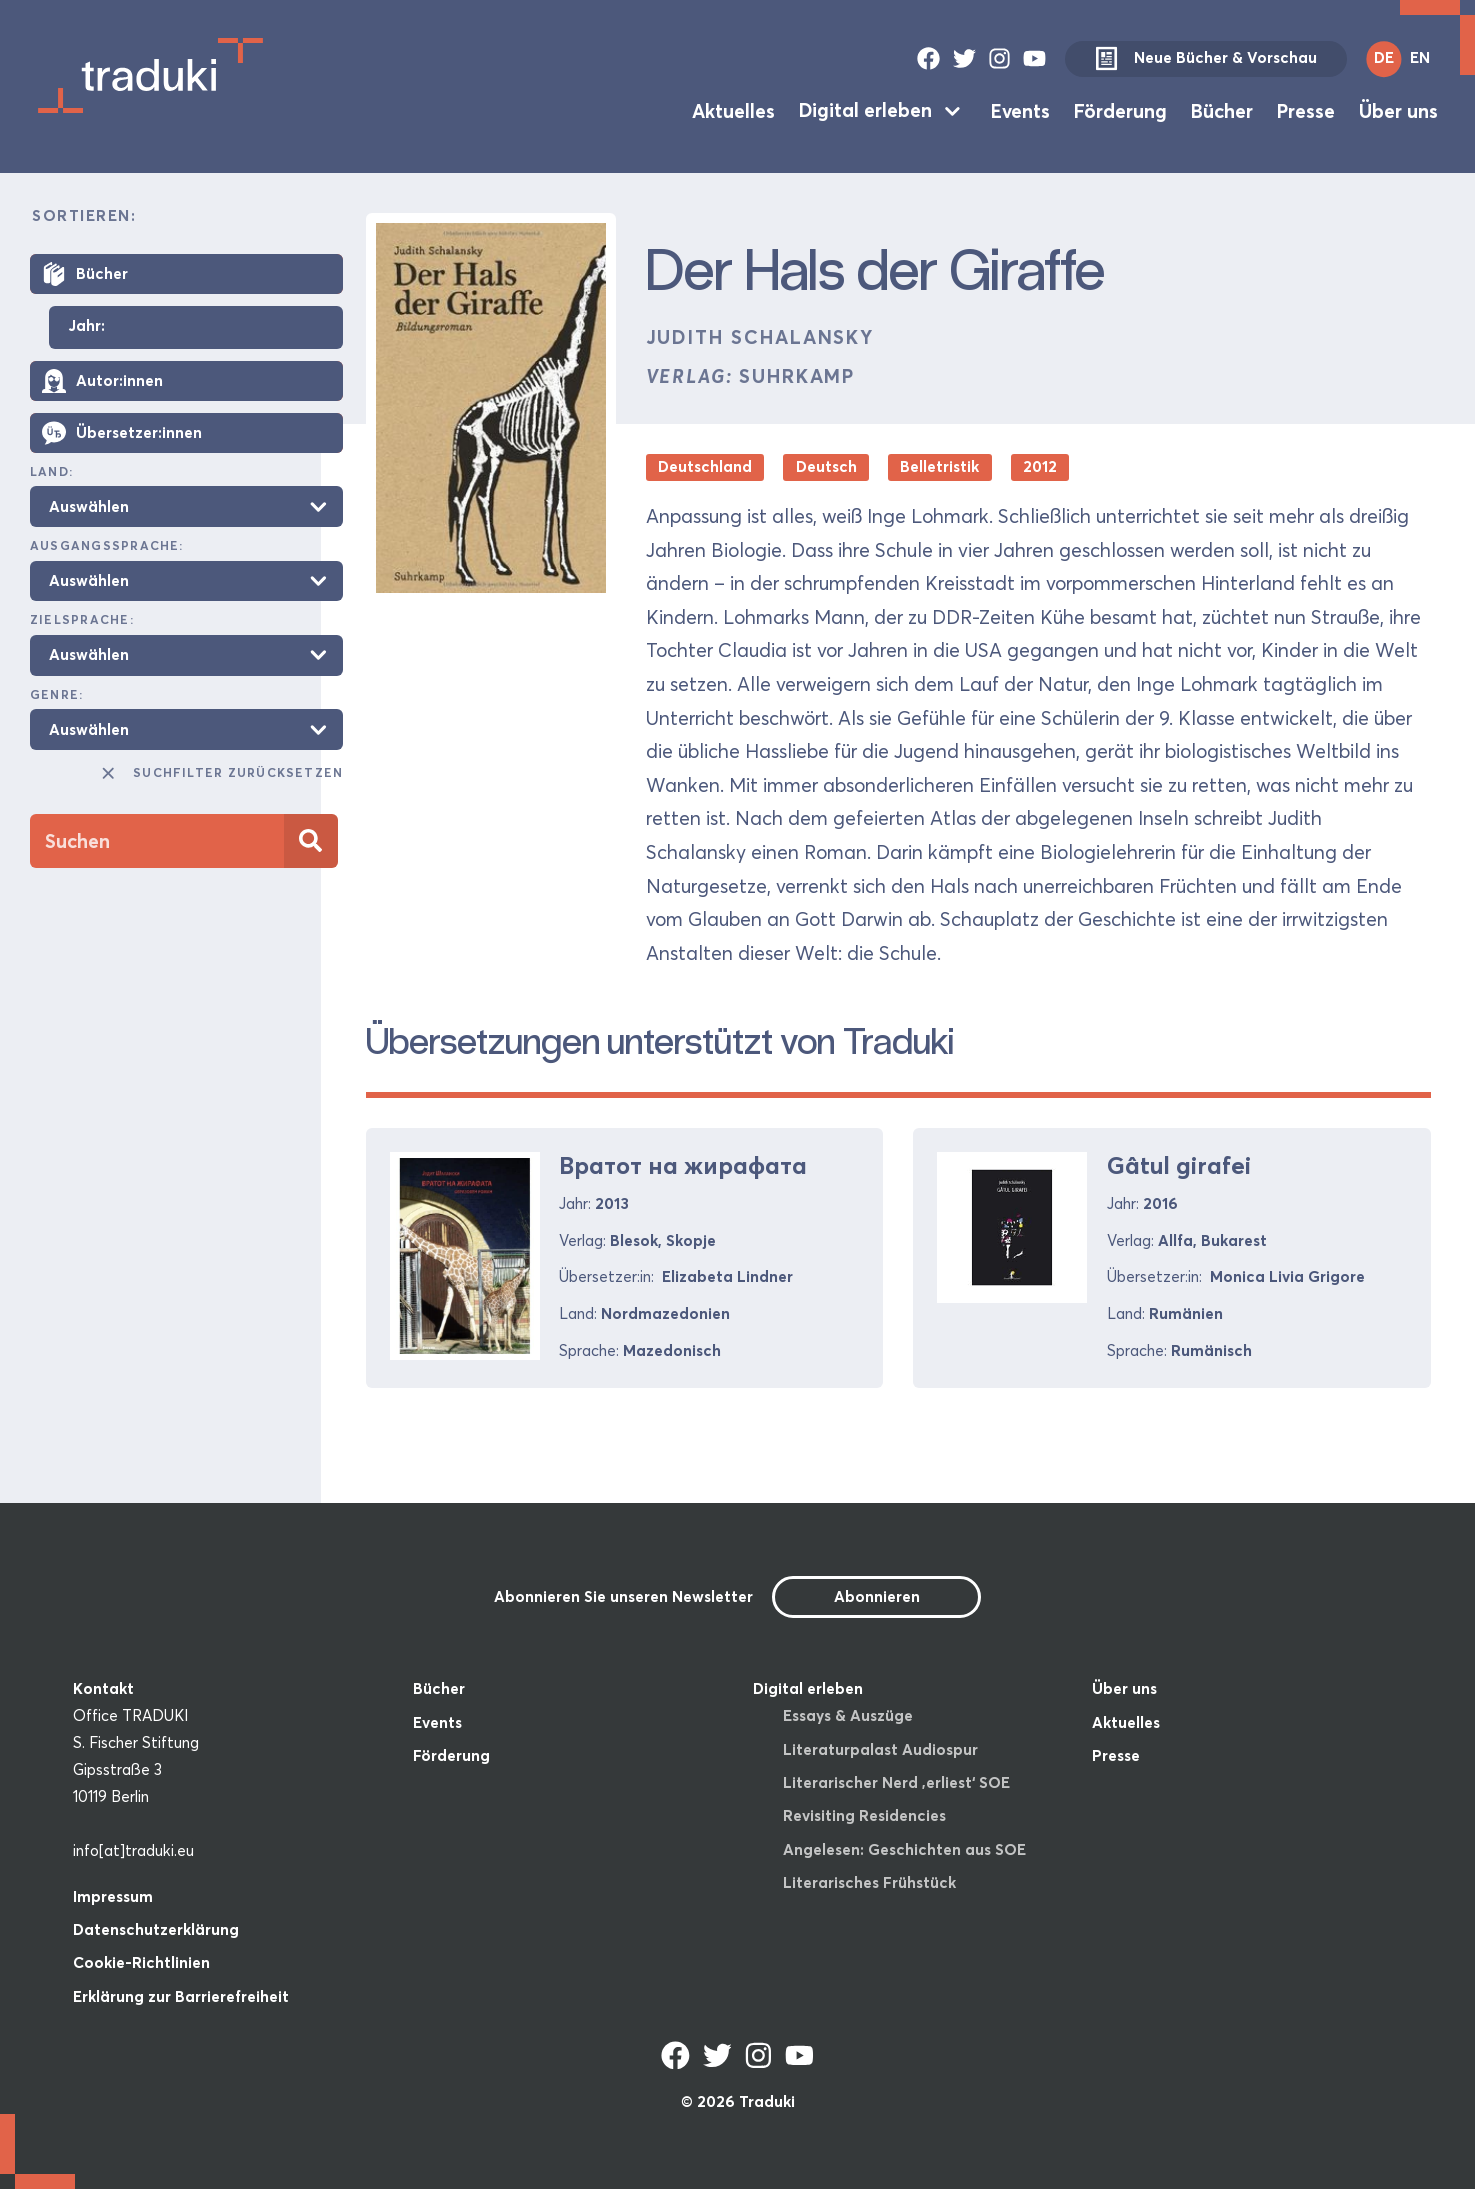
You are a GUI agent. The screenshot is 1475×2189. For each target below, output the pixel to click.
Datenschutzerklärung (156, 1929)
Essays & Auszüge (848, 1715)
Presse (1306, 110)
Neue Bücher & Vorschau (1206, 59)
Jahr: (86, 326)
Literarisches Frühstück (869, 1882)
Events (1020, 110)
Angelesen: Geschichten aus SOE (904, 1849)
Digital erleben (865, 110)
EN (1420, 57)
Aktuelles (733, 110)
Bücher (1222, 110)
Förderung (1120, 110)
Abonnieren (877, 1596)
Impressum (113, 1896)
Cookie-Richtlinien (141, 1962)
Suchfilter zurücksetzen (221, 773)
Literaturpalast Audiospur (880, 1749)
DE (1384, 57)
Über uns (1398, 110)
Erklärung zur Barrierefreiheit (181, 1996)
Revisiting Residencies (864, 1815)
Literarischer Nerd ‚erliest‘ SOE (896, 1782)
